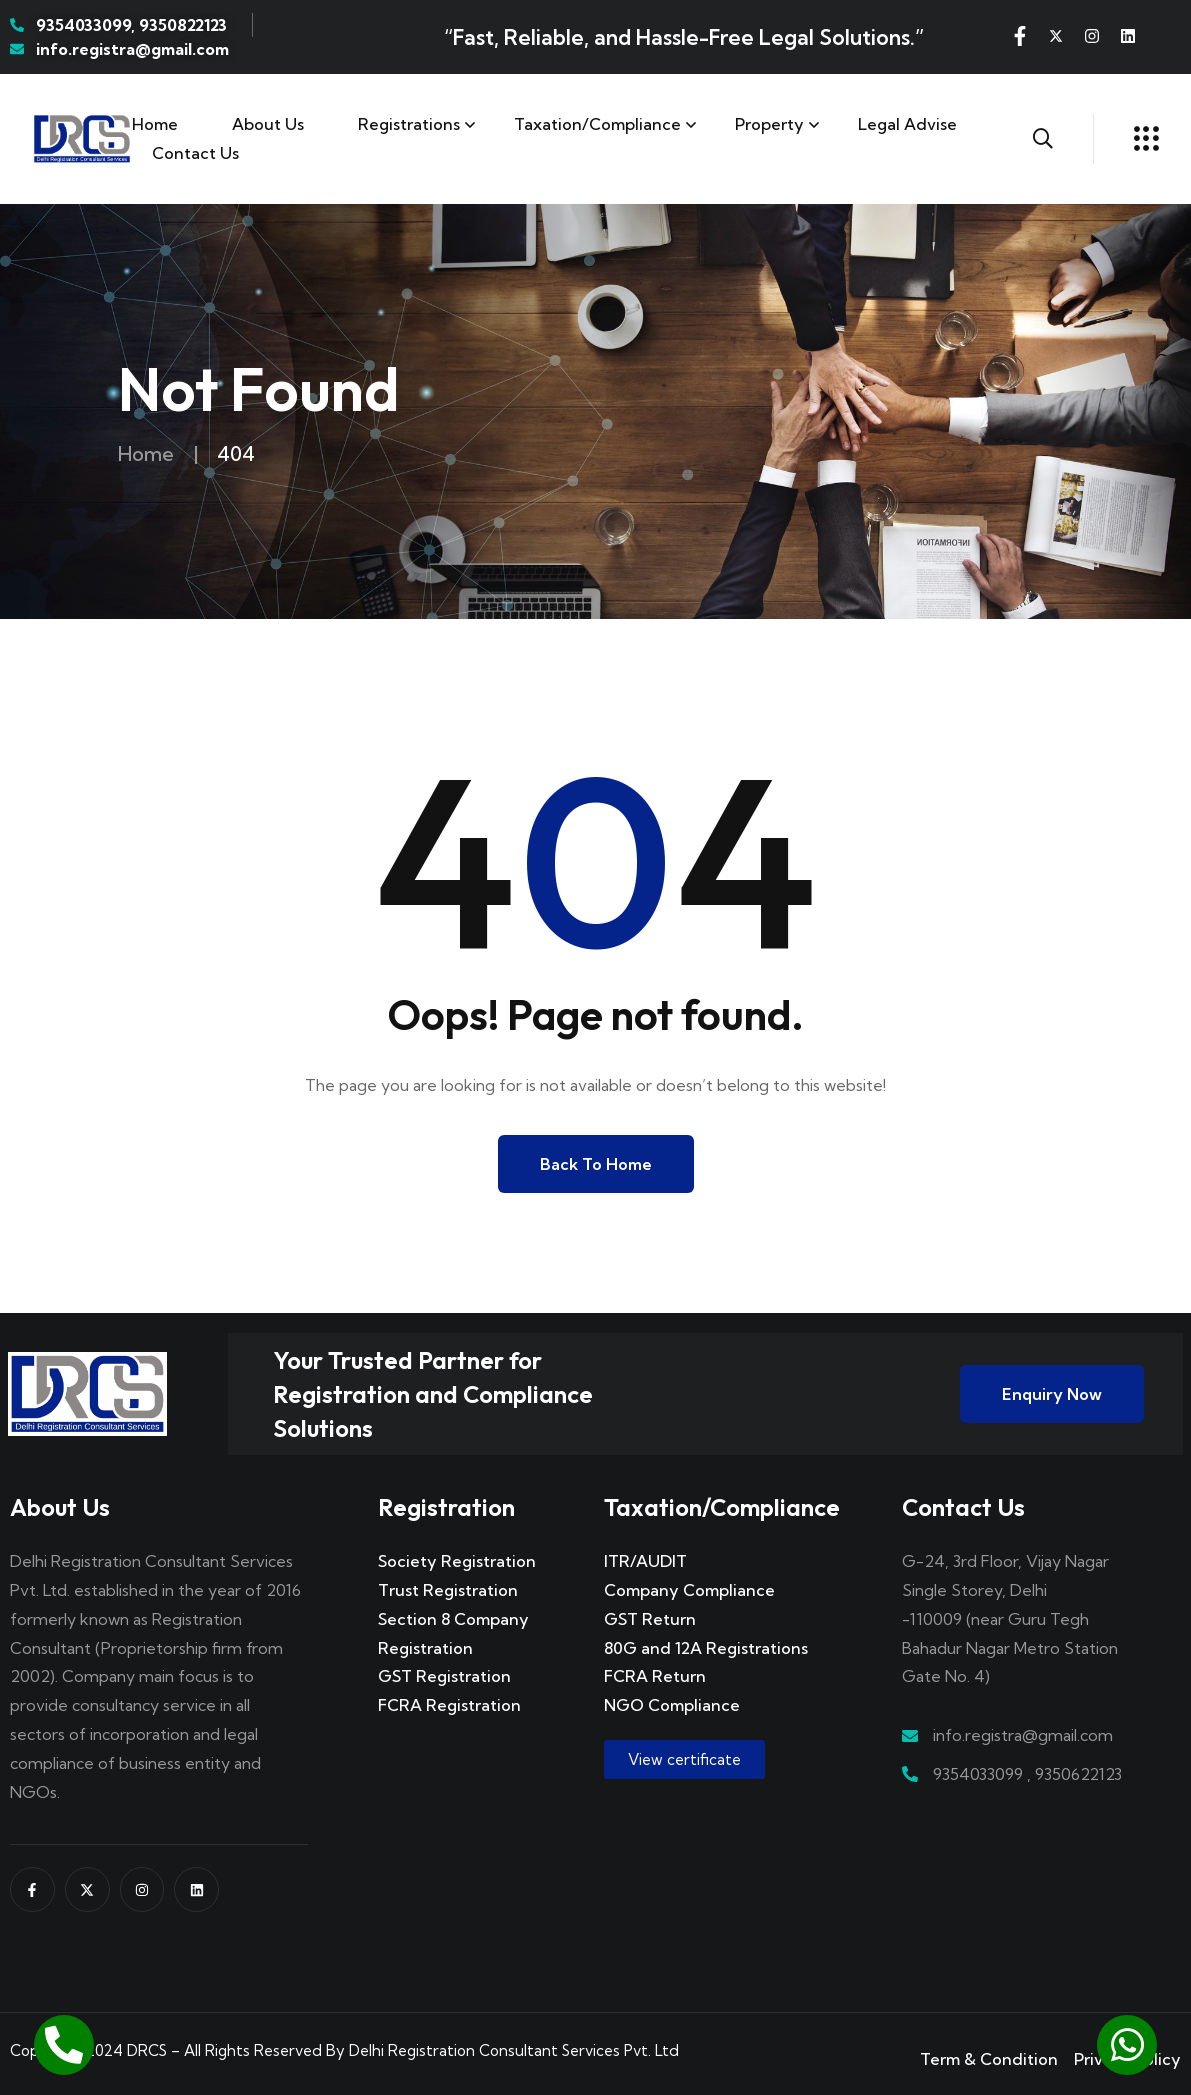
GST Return (650, 1619)
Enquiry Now (1052, 1394)
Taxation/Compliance (597, 124)
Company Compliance (689, 1590)
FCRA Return (655, 1676)
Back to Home (596, 1164)
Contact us (195, 153)
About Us (268, 124)
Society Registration (457, 1561)
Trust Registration (448, 1590)
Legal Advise (907, 124)
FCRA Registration (449, 1705)
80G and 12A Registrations (706, 1648)
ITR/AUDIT (645, 1561)
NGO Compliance (672, 1705)
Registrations (409, 124)
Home (155, 124)
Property (769, 124)
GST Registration (444, 1676)
